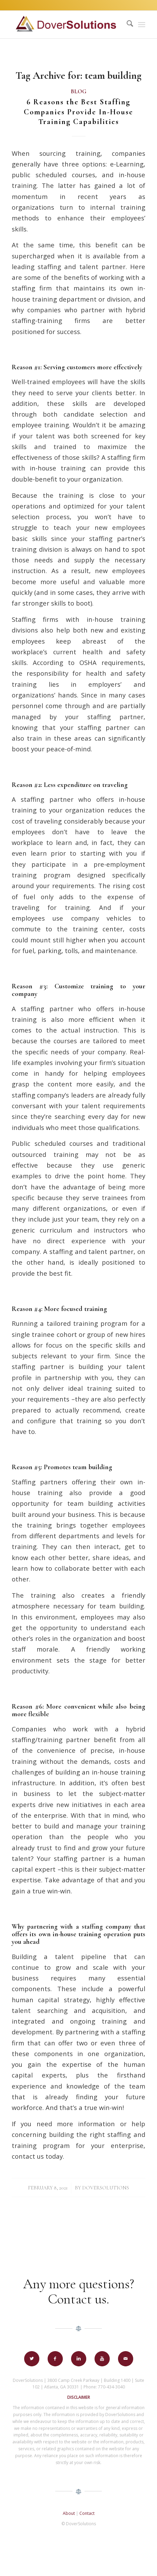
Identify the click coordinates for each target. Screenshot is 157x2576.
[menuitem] (126, 24)
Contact (87, 2513)
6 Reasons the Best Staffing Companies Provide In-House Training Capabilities (78, 111)
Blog (78, 91)
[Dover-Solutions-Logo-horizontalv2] (65, 24)
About (69, 2513)
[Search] (126, 24)
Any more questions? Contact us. (78, 2291)
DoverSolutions (105, 2188)
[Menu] (141, 24)
